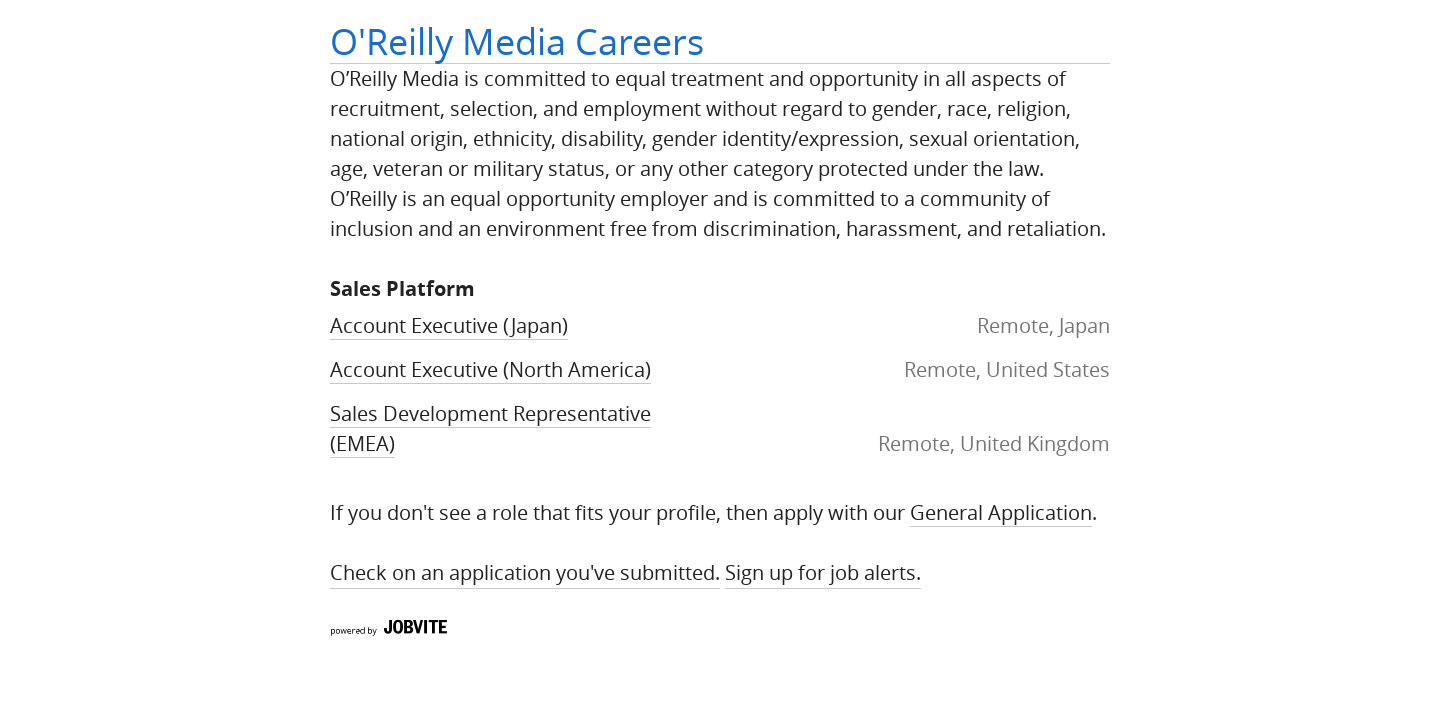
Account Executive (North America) (490, 369)
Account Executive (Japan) (449, 325)
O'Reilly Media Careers (517, 41)
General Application (1001, 512)
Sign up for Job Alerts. (823, 572)
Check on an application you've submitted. (525, 572)
